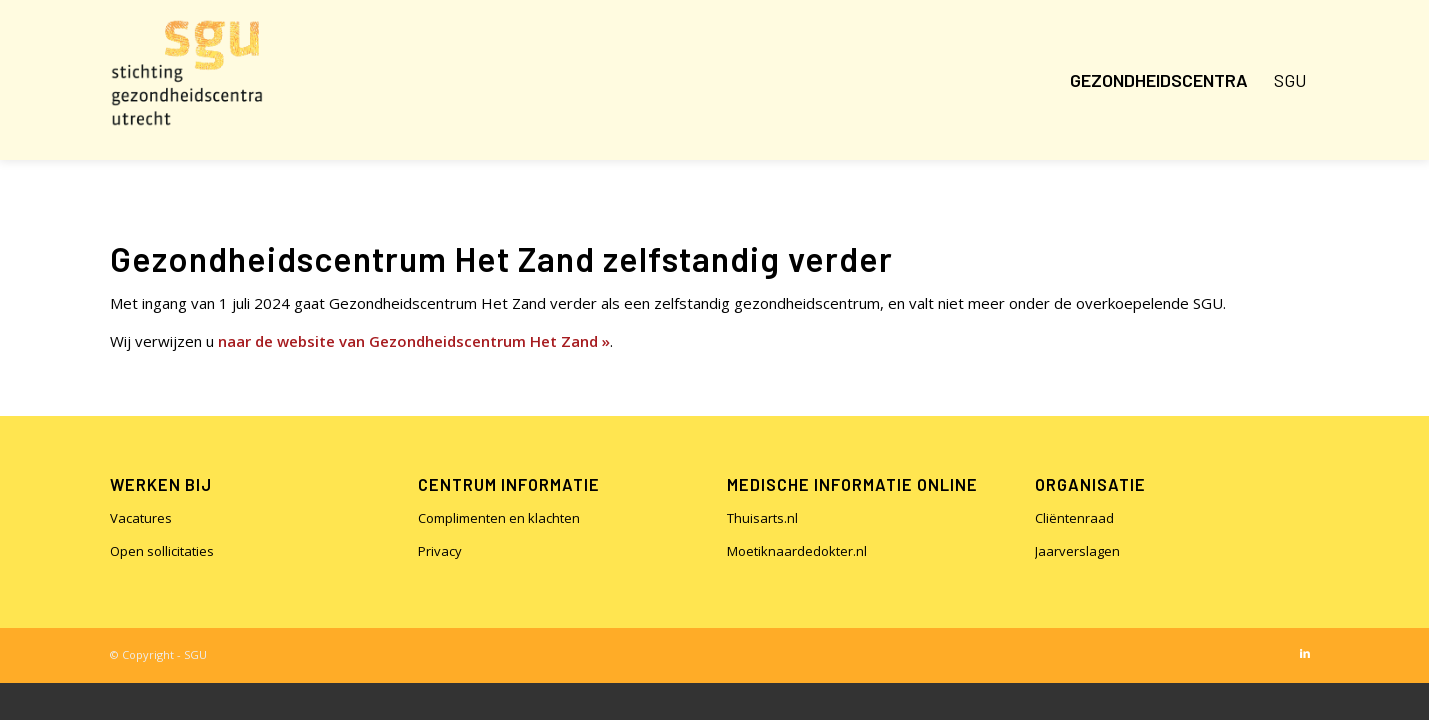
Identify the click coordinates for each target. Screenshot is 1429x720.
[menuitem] (1159, 80)
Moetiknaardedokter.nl (797, 551)
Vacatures (141, 518)
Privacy (440, 551)
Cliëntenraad (1074, 518)
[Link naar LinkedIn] (1305, 653)
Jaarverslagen (1077, 551)
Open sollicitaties (162, 551)
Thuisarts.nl (762, 518)
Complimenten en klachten (499, 518)
